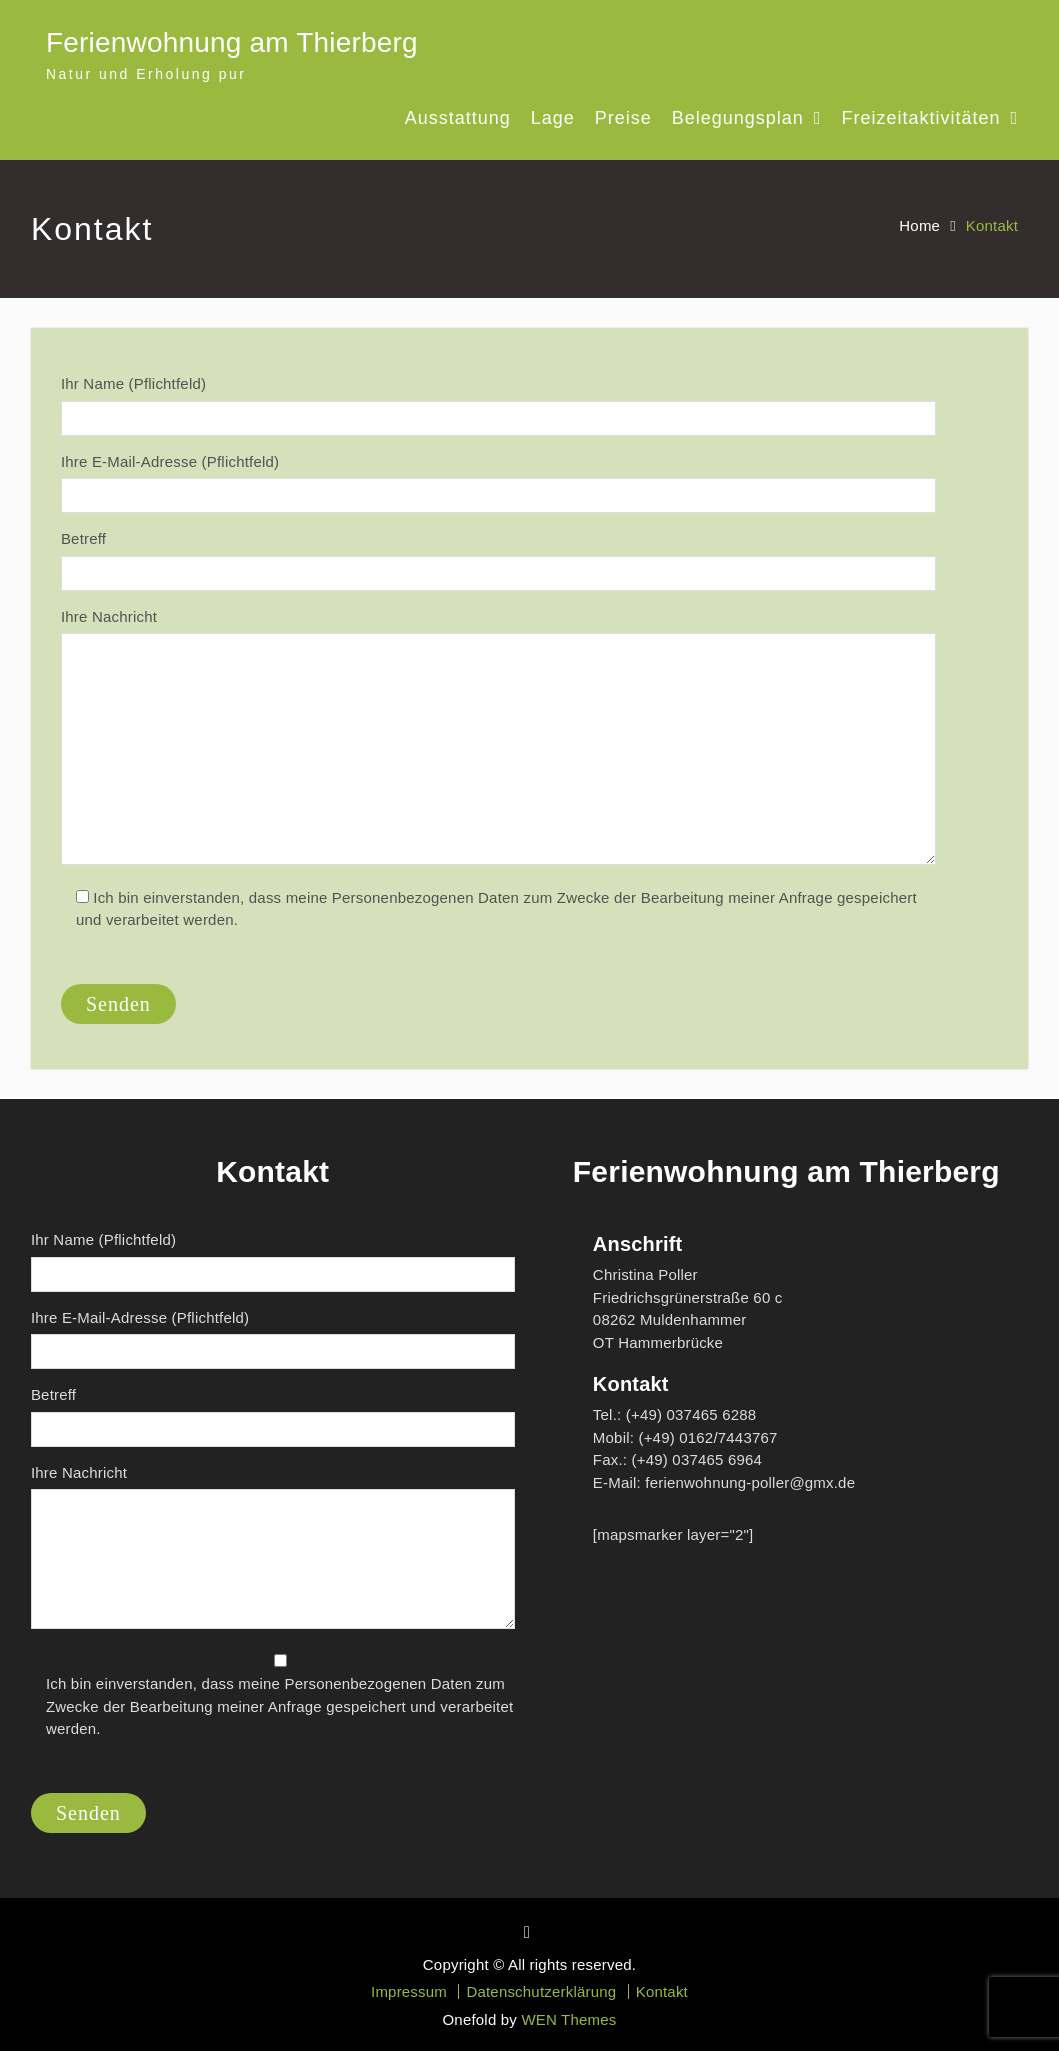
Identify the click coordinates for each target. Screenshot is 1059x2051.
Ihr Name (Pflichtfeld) (498, 405)
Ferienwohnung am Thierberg (232, 42)
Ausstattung (458, 118)
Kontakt (662, 1991)
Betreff (498, 560)
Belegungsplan (738, 118)
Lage (553, 118)
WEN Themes (568, 2019)
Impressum (409, 1991)
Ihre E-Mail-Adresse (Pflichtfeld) (498, 483)
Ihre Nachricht (498, 740)
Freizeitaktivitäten (920, 118)
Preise (623, 118)
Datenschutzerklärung (541, 1991)
